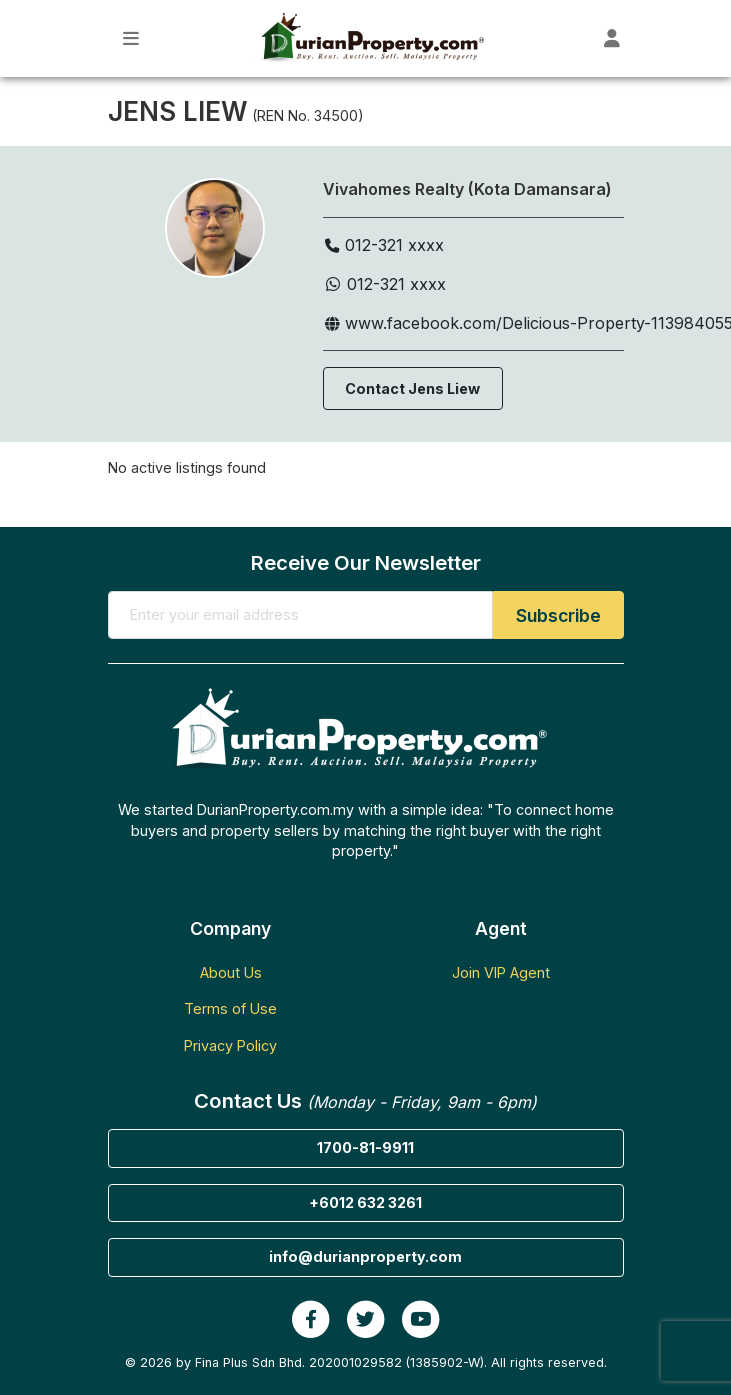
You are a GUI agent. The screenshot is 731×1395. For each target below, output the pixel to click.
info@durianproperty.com (365, 1256)
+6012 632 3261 (365, 1202)
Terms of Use (230, 1008)
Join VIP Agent (501, 972)
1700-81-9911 (365, 1147)
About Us (231, 972)
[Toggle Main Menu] (131, 38)
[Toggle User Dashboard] (612, 38)
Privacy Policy (230, 1045)
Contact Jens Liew (412, 388)
